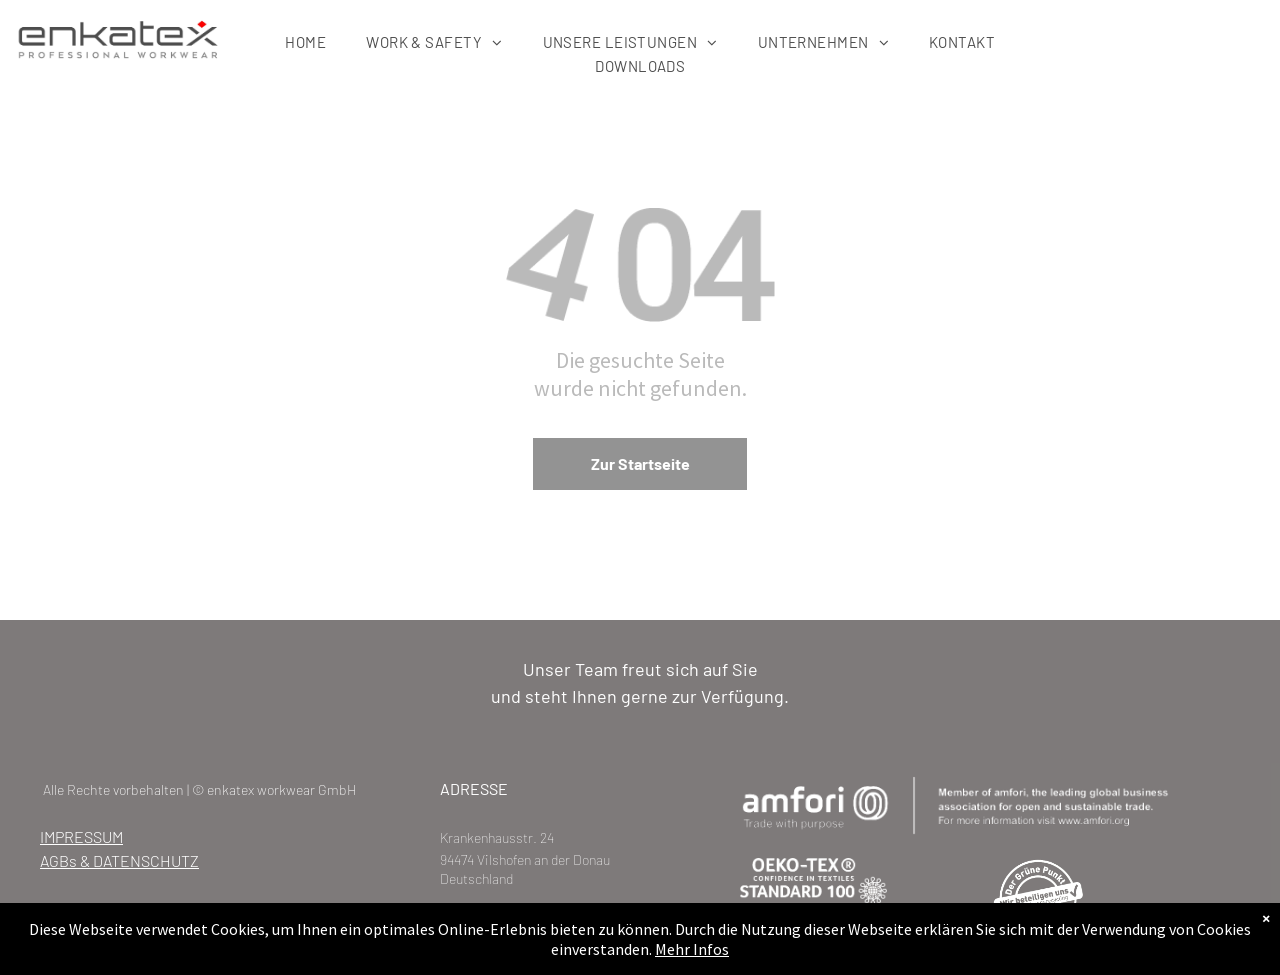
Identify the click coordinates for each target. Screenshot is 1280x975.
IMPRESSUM (81, 836)
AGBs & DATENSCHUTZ (119, 860)
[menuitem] (305, 42)
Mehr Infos (692, 954)
